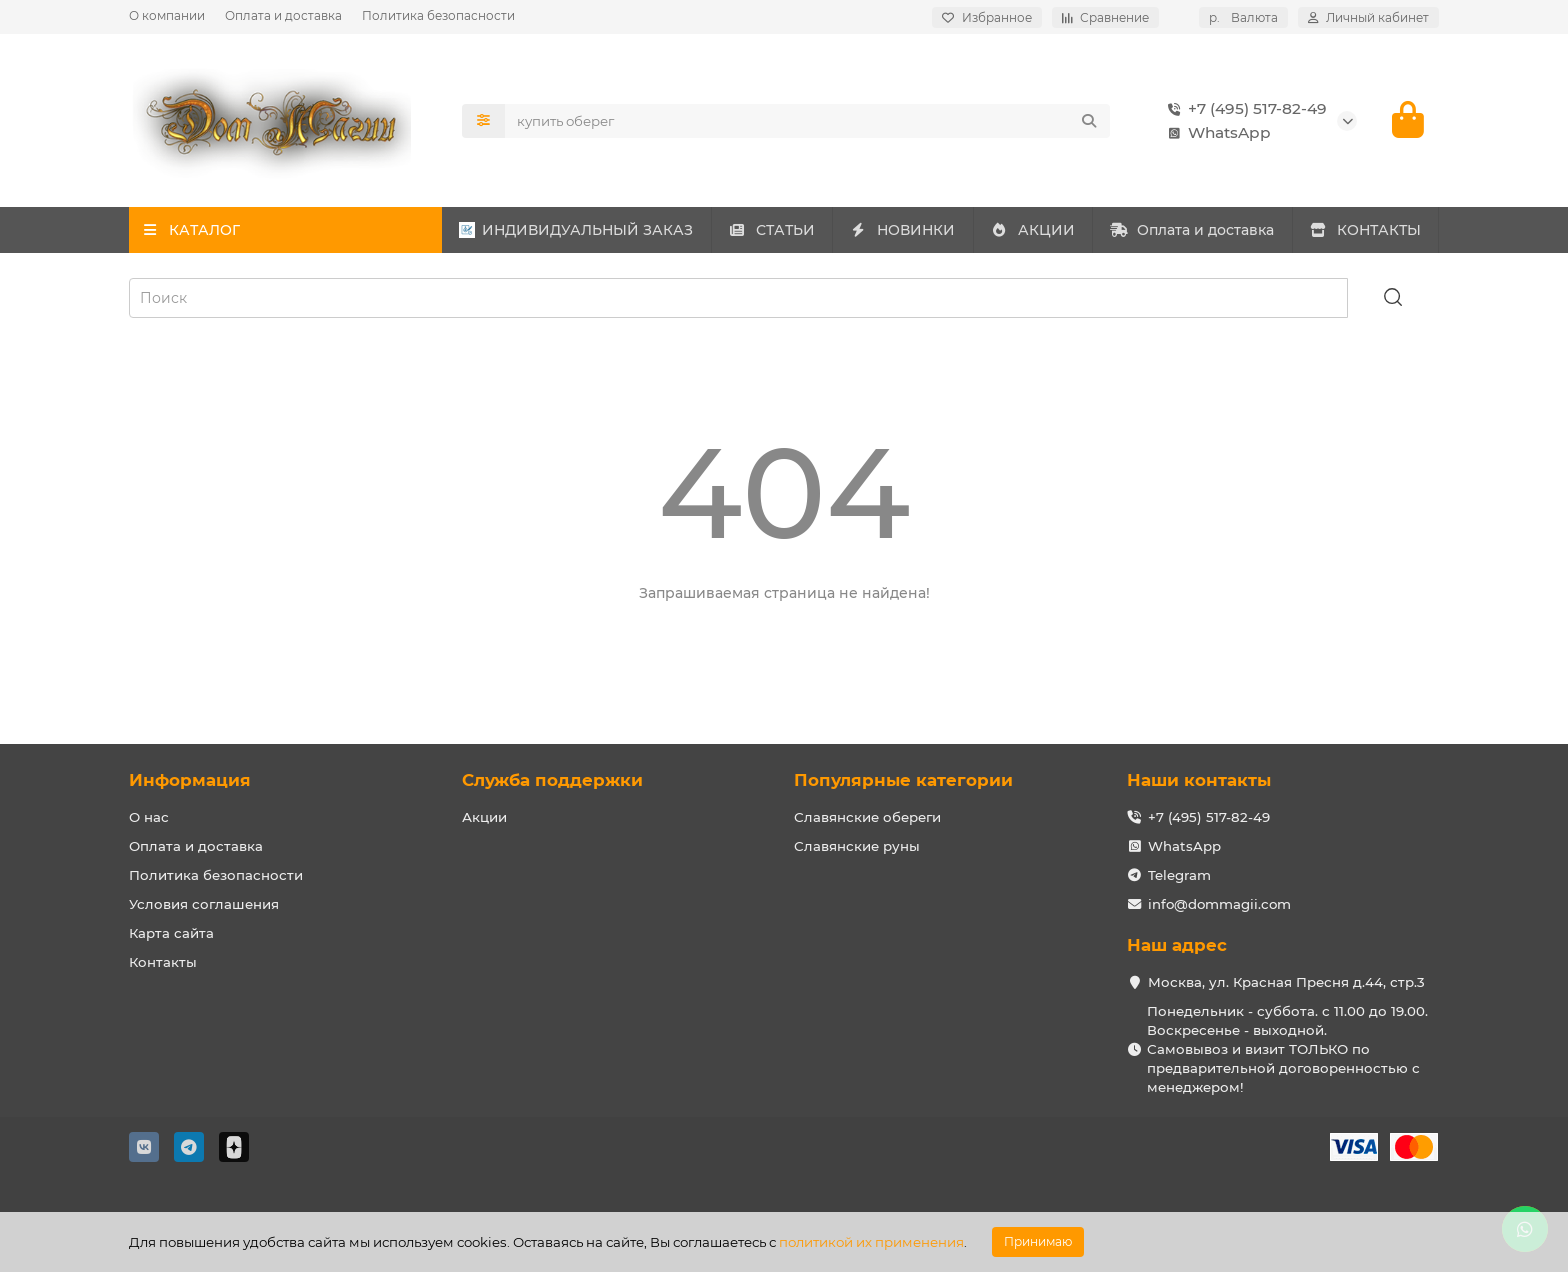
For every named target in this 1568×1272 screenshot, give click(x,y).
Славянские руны (857, 846)
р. (1243, 17)
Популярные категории (903, 780)
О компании (167, 15)
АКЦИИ (1032, 231)
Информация (190, 780)
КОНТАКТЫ (1365, 231)
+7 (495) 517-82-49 (1243, 109)
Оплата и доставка (283, 15)
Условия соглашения (204, 904)
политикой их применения (871, 1242)
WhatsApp (1215, 133)
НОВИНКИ (903, 231)
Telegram (1179, 875)
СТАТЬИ (771, 231)
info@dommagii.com (1219, 904)
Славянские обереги (867, 817)
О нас (149, 817)
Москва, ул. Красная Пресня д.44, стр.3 (1286, 982)
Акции (484, 817)
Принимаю (1038, 1241)
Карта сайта (171, 933)
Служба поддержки (552, 780)
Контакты (163, 962)
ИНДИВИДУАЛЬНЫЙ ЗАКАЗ (576, 231)
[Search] (808, 121)
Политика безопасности (438, 15)
